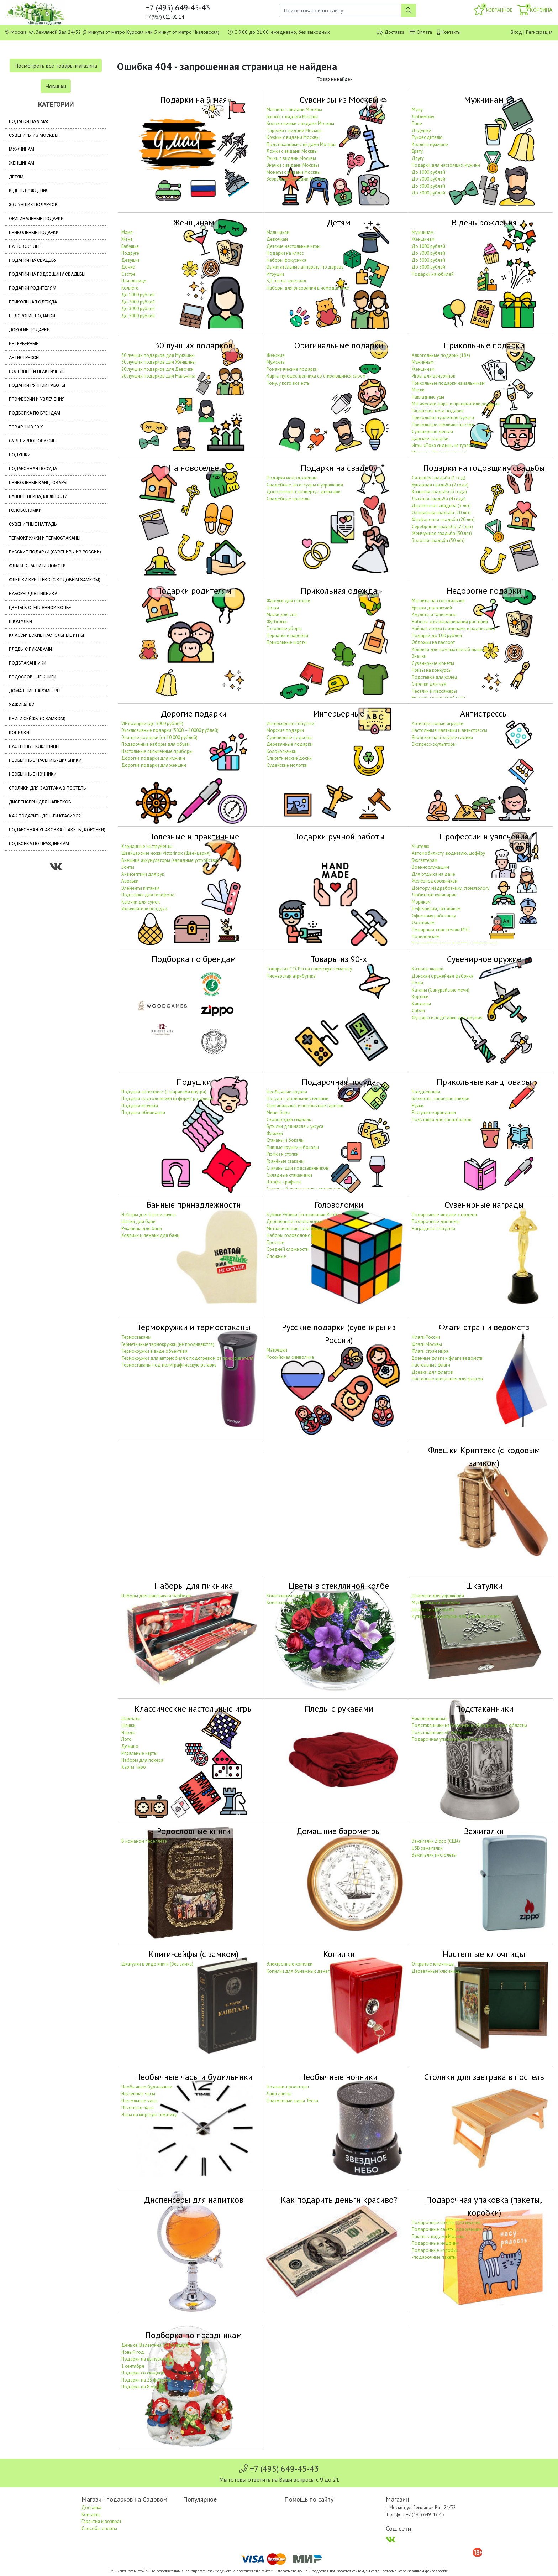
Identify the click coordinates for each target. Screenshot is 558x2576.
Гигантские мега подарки (438, 411)
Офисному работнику (434, 916)
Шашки (128, 1725)
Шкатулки (20, 621)
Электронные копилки (289, 1964)
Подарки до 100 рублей (437, 636)
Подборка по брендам (34, 413)
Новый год (132, 2352)
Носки (273, 608)
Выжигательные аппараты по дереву (305, 267)
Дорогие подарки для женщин (153, 765)
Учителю (421, 846)
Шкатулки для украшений (438, 1596)
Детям (16, 177)
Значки (419, 656)
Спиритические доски (289, 758)
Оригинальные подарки (36, 218)
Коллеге (129, 288)
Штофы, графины (284, 1182)
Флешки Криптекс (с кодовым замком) (54, 579)
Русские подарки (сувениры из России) (55, 552)
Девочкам (277, 239)
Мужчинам (21, 149)
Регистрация (539, 32)
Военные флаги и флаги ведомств (447, 1358)
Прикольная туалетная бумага (443, 418)
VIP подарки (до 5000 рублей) (152, 723)
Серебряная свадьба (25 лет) (442, 527)
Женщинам (21, 163)
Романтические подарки (292, 369)
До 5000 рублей (428, 193)
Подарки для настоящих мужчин (446, 165)
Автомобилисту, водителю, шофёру (448, 853)
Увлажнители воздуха (144, 909)
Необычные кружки (287, 1092)
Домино (129, 1746)
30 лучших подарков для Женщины (158, 362)
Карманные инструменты (147, 846)
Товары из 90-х (26, 427)
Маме (127, 232)
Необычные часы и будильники (45, 760)
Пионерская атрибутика (291, 976)
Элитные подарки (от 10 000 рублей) (159, 737)
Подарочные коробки (435, 2250)
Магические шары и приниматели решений (456, 404)
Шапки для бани (138, 1221)
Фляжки (275, 1133)
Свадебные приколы (288, 499)
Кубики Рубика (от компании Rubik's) (304, 1215)
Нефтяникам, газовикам (436, 909)
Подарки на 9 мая (29, 121)
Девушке (130, 260)
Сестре (128, 274)
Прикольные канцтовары (38, 482)
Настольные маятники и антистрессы (449, 730)
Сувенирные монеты (433, 663)
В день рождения (29, 190)
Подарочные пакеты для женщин (447, 2229)
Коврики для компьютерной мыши (447, 649)
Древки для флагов (432, 1372)
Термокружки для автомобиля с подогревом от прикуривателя (187, 1358)
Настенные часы (138, 2094)
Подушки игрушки (139, 1106)
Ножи (417, 983)
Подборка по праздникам (39, 843)
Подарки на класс (285, 253)
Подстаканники (27, 663)
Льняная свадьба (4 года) (439, 499)
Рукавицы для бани (141, 1228)
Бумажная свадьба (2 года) (440, 485)
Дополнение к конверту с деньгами (304, 492)
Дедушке (421, 131)
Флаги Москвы (427, 1344)
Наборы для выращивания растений (450, 622)
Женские (276, 355)
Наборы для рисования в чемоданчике (308, 288)
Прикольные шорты (287, 642)
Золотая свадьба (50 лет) (438, 540)
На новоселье (25, 246)
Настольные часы (139, 2101)
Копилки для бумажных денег (298, 1971)
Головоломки (25, 510)
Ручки (417, 1106)
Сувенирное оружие (32, 440)
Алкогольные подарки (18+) (441, 355)
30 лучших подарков (33, 204)
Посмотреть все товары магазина (55, 65)
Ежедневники (426, 1092)
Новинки (55, 86)
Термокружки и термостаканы (44, 538)
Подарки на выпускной (145, 2359)
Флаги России (426, 1337)
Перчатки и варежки (287, 636)
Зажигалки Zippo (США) (436, 1841)
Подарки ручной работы (37, 385)
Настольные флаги (431, 1365)
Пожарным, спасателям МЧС (441, 930)
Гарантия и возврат (101, 2521)
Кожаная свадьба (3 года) (439, 492)
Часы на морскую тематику (149, 2115)
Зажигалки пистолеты (434, 1855)
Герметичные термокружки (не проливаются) (167, 1344)
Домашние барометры (34, 690)
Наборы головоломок (290, 1235)
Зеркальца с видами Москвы (296, 179)
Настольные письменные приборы (157, 751)
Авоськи (129, 881)
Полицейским (425, 936)
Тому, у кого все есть (288, 383)
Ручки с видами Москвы (291, 158)
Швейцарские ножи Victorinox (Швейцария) (166, 853)
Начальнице (133, 281)
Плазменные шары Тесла (292, 2101)
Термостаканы (136, 1337)
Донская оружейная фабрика (442, 976)
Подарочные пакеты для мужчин (446, 2222)
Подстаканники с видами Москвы (301, 144)
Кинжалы (421, 1004)
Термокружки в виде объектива (154, 1351)
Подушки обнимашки (143, 1112)
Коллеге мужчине (430, 144)
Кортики (420, 997)
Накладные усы (428, 397)
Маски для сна (282, 615)
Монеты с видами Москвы (294, 172)
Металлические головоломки (297, 1228)
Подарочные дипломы (436, 1221)
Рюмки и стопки (283, 1154)
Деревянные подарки (289, 744)
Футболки (277, 622)
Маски (418, 390)
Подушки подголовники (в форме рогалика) (167, 1099)
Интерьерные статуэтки (290, 723)
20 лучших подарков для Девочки (157, 369)
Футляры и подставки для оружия (447, 1018)
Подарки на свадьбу (33, 260)
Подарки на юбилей (433, 274)
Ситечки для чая (429, 684)
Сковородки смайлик (289, 1120)
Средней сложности (288, 1249)
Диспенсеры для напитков (40, 802)
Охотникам (423, 923)
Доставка (394, 32)
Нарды (128, 1732)
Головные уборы (284, 628)
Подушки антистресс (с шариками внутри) (163, 1092)
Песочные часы (137, 2107)
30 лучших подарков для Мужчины (158, 355)
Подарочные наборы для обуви (155, 744)
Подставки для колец (434, 677)
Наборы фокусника (286, 260)
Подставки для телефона (147, 895)
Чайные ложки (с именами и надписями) (453, 628)
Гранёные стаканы (285, 1161)
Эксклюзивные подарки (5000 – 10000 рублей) (170, 730)
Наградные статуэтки (433, 1228)
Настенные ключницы (34, 746)
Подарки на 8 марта (142, 2387)
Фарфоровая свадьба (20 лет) (443, 519)
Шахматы (131, 1719)
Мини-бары (278, 1112)
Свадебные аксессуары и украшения (305, 485)
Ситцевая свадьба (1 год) (438, 478)
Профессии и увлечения (37, 399)
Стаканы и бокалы (285, 1140)
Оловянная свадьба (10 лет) (441, 513)
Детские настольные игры (293, 246)
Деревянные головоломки (294, 1221)
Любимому (423, 117)
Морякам (421, 902)
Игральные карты (139, 1753)
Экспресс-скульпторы (434, 744)
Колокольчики (281, 751)
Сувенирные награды (33, 524)
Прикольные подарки (34, 232)
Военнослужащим (430, 867)
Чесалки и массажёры (434, 691)
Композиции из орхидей (292, 1602)
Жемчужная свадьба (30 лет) (442, 533)
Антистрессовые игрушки (437, 723)
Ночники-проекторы (288, 2087)
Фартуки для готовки (288, 601)
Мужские (276, 362)
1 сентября (132, 2366)
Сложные (276, 1256)
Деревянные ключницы (436, 1971)
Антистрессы (24, 357)
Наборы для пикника (33, 593)
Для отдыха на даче (433, 874)
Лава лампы (279, 2094)
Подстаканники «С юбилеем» (442, 1732)
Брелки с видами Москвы (293, 117)
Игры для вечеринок (433, 376)
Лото (126, 1739)
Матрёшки (277, 1350)
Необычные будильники (146, 2087)
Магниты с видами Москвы (294, 109)
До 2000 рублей (428, 179)
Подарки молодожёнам (292, 478)
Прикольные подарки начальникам (448, 383)
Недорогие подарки (32, 315)
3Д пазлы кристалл (286, 281)
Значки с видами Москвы (293, 165)
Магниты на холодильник (438, 601)
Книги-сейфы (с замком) (37, 718)
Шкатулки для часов (433, 1610)
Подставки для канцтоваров (442, 1120)
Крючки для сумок (140, 902)
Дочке (128, 267)
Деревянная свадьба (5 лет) (441, 506)
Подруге (130, 253)
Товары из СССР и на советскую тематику (309, 969)
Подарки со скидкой (142, 2373)
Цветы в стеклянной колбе (40, 607)
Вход (516, 32)
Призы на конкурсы (432, 670)
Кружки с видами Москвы (293, 137)
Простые (275, 1242)
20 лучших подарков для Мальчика (158, 376)
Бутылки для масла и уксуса (295, 1126)
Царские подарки (430, 439)
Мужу (417, 109)
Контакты (451, 32)
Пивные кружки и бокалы (293, 1147)
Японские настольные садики (442, 737)
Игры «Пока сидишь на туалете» (445, 445)
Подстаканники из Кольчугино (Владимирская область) (469, 1725)
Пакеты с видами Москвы (438, 2236)
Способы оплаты (99, 2528)
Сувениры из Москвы (33, 135)
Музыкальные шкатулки (436, 1602)
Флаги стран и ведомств (37, 565)
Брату (417, 151)
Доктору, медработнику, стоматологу (450, 888)
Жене (127, 239)
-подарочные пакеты (434, 2257)
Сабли (418, 1011)
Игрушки (275, 274)
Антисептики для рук (142, 874)
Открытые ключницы (433, 1964)
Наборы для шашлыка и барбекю (156, 1596)
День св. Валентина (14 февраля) (155, 2345)
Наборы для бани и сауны (148, 1215)
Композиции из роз (286, 1596)
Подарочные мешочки (435, 2243)
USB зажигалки (427, 1848)
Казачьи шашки (427, 969)
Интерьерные (23, 343)
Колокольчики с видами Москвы (300, 123)
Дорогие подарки (29, 329)
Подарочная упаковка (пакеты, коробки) (57, 829)
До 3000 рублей (428, 186)
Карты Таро (133, 1767)
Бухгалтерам (424, 860)
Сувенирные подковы (289, 737)
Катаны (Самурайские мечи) (440, 990)
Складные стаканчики (289, 1175)
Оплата (424, 32)
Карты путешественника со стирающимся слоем (316, 376)
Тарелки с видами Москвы (294, 131)
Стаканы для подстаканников (297, 1168)
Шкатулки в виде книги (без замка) (157, 1964)
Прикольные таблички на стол (443, 425)
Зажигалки (22, 704)
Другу (418, 158)
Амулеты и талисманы (434, 615)
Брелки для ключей (432, 608)
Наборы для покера (142, 1760)
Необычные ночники (33, 774)
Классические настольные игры (46, 635)
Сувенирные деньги (432, 431)
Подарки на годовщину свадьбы (47, 274)
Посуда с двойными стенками (297, 1099)
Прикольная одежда (33, 302)
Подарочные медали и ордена (444, 1215)
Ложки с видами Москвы (292, 151)
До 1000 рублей (428, 172)
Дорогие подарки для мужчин (153, 758)
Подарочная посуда (33, 468)
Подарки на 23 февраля (146, 2380)
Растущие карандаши (434, 1112)
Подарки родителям (32, 288)
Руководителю (427, 137)
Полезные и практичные (37, 371)
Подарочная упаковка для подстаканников (458, 1739)
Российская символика (290, 1357)
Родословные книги (32, 677)
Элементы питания (140, 888)
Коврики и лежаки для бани (150, 1235)
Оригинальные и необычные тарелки (305, 1106)
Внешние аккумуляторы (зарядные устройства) (170, 860)
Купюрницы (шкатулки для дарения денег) (456, 1616)
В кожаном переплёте (144, 1841)
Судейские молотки (287, 765)
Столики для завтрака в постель (47, 788)
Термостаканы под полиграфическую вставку (168, 1365)
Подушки (20, 454)
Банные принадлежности (38, 496)
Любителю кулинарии (434, 895)
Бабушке (130, 246)
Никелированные (430, 1719)
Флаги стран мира (430, 1351)
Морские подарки (285, 730)
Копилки (19, 732)
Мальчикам (278, 232)
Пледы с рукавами (30, 649)
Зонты (127, 867)
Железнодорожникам (435, 881)
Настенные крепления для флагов (447, 1379)
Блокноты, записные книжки (440, 1099)
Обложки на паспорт (433, 642)
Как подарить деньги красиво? (44, 815)
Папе (417, 123)
